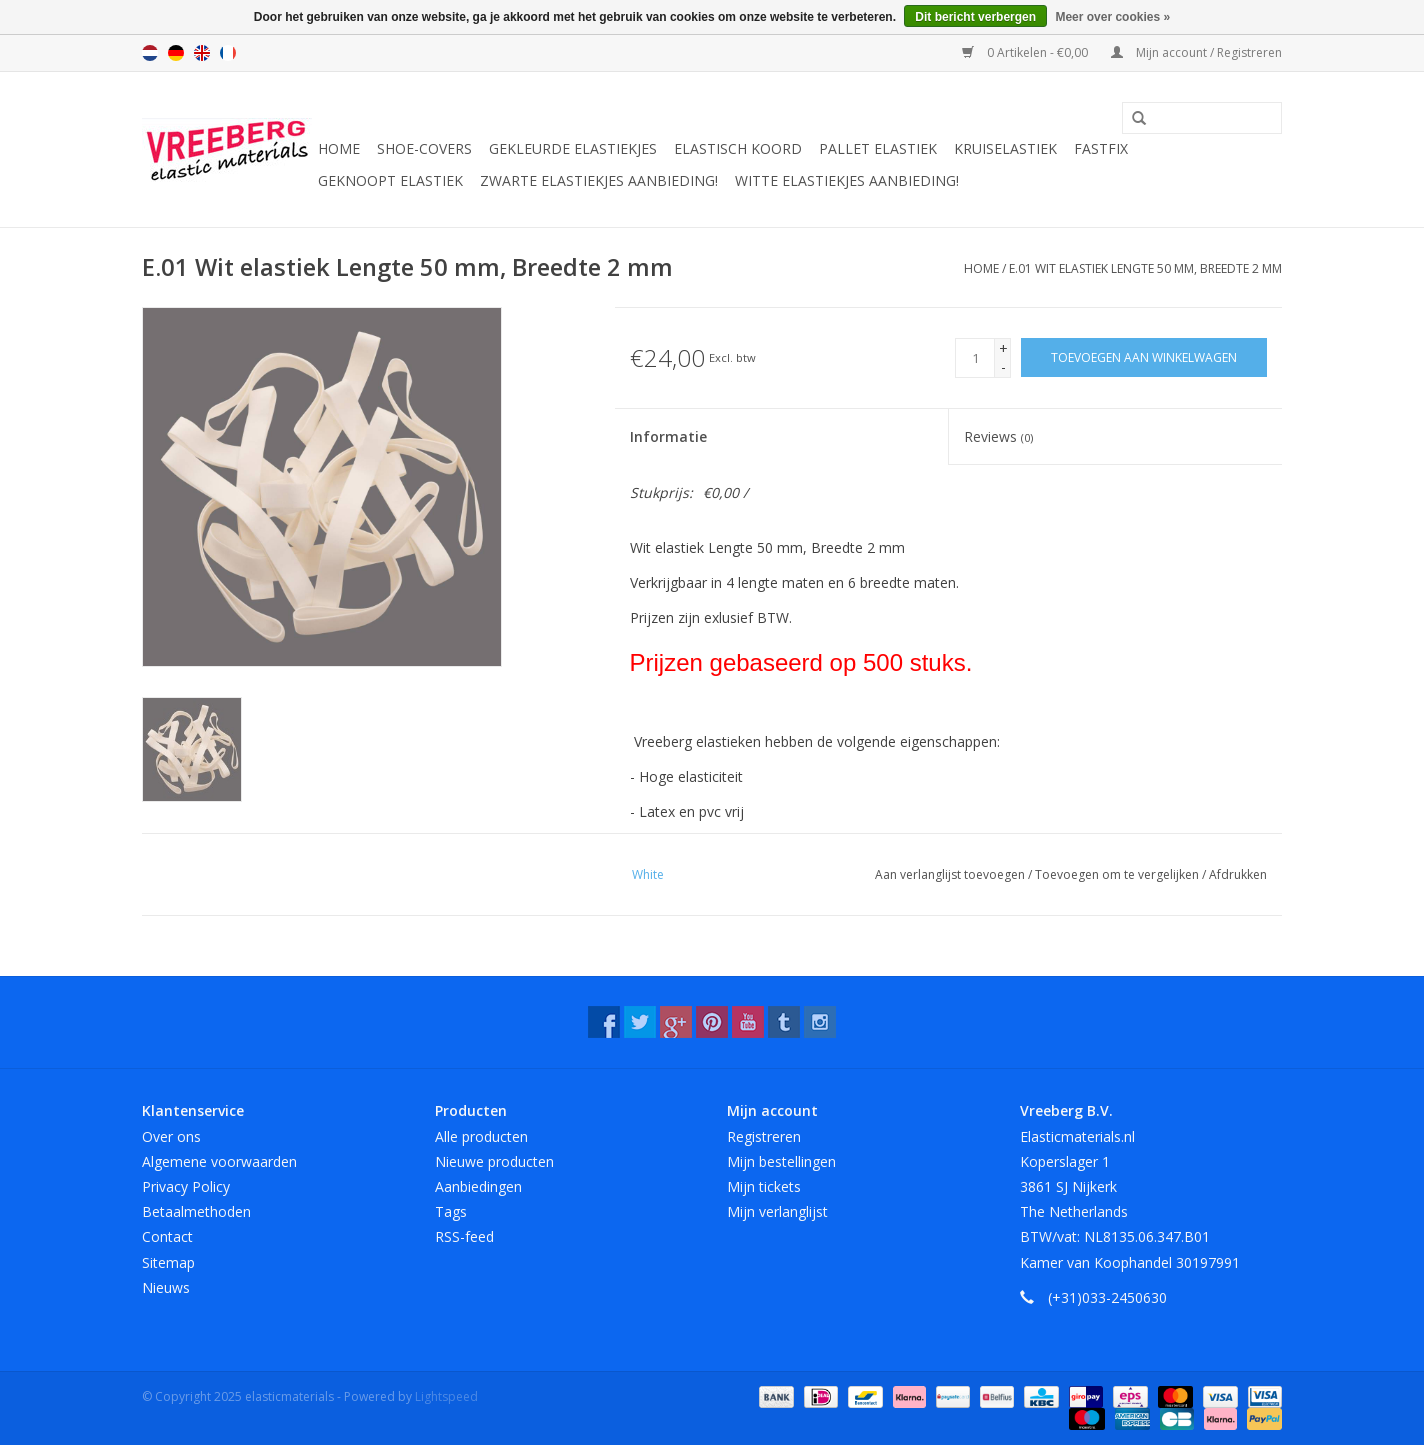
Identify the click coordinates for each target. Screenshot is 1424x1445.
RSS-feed (464, 1236)
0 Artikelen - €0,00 (1026, 52)
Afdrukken (1238, 874)
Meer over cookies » (1112, 17)
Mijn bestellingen (781, 1161)
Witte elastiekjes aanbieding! (847, 180)
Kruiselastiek (1005, 148)
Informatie (668, 436)
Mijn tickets (764, 1186)
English (202, 53)
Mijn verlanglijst (777, 1211)
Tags (451, 1211)
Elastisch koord (738, 148)
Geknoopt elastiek (390, 180)
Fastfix (1101, 148)
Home (339, 148)
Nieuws (166, 1287)
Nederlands (150, 53)
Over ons (171, 1136)
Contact (167, 1236)
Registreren (764, 1136)
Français (228, 53)
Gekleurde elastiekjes (573, 148)
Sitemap (168, 1262)
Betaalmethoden (196, 1211)
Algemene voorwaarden (219, 1161)
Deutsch (176, 53)
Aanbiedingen (478, 1186)
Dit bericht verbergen (975, 17)
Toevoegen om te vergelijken (1118, 874)
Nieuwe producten (494, 1161)
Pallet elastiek (878, 148)
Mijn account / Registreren (1196, 52)
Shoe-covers (424, 148)
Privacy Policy (186, 1186)
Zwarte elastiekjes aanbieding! (599, 180)
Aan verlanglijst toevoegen (951, 874)
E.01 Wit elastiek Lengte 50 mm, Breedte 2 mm (1145, 268)
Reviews (998, 436)
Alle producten (481, 1136)
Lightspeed (446, 1396)
